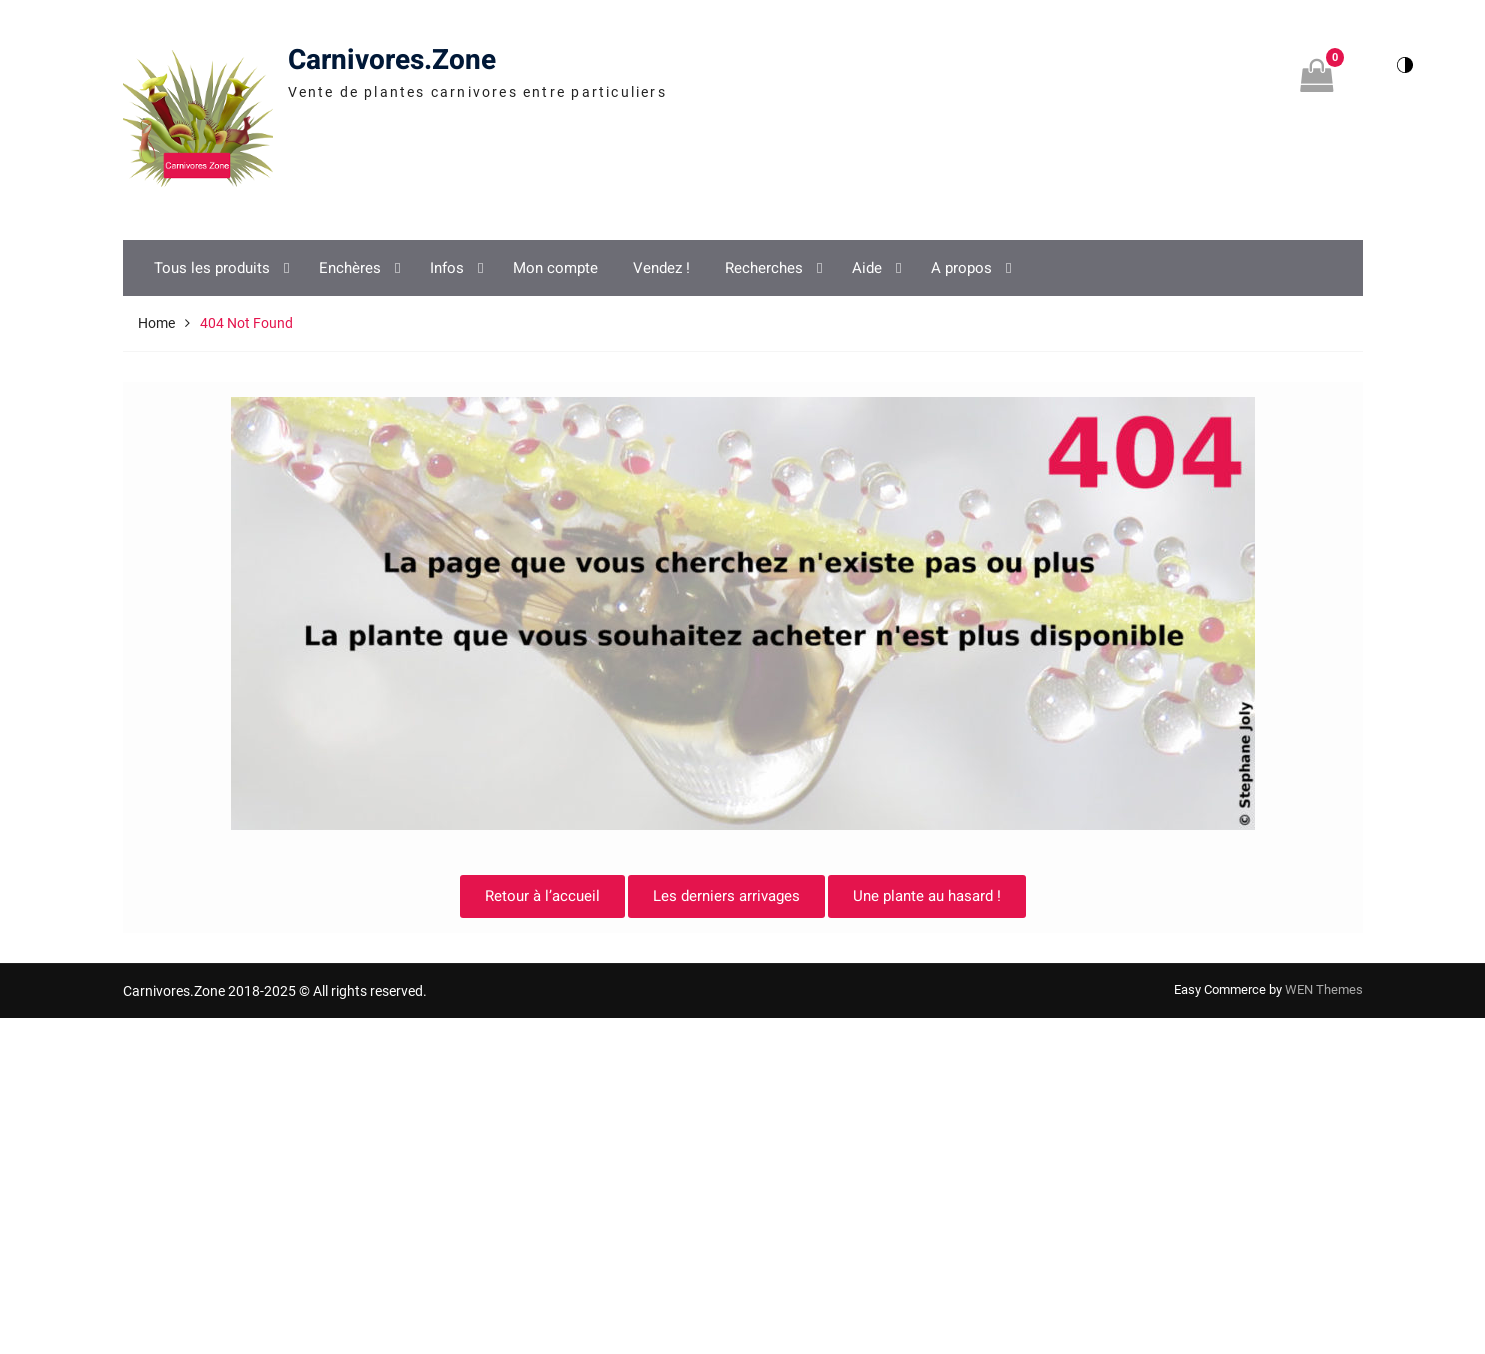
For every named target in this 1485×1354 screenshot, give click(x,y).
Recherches (764, 268)
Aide (867, 268)
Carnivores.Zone (392, 60)
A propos (961, 268)
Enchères (350, 268)
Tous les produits (212, 268)
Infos (447, 268)
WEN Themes (1324, 989)
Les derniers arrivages (726, 896)
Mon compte (555, 268)
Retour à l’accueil (542, 896)
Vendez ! (661, 268)
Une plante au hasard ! (927, 896)
